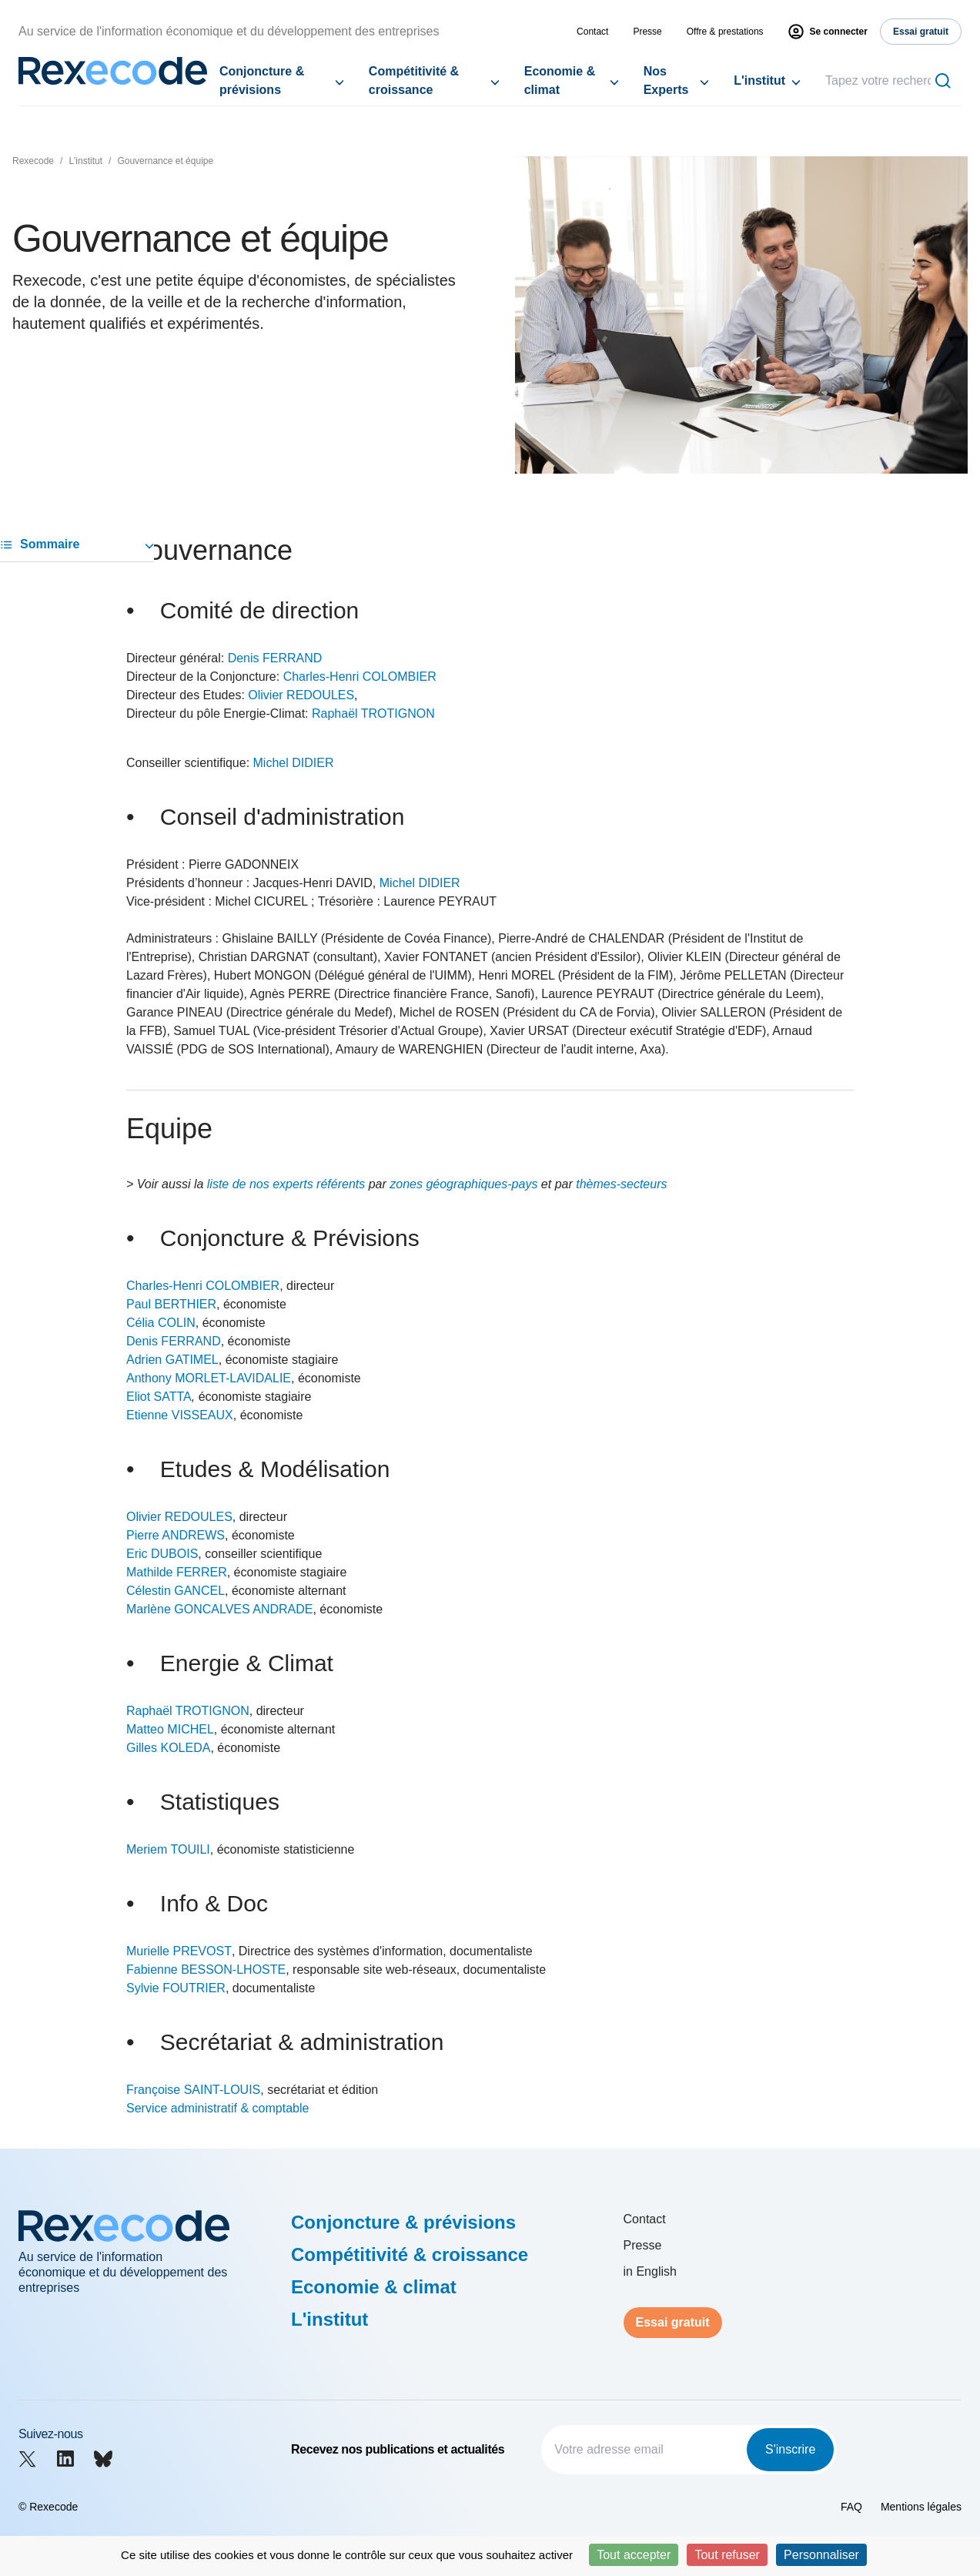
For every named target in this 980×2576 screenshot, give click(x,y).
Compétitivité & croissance (414, 80)
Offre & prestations (725, 31)
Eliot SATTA (159, 1396)
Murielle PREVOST (179, 1951)
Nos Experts (666, 80)
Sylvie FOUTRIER (176, 1988)
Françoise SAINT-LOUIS (193, 2089)
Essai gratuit (673, 2322)
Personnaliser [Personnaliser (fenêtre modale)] (821, 2554)
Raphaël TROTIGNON (373, 713)
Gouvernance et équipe (165, 161)
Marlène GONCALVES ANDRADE (219, 1609)
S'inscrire (790, 2449)
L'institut (759, 80)
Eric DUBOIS (162, 1553)
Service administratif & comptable (217, 2108)
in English (650, 2271)
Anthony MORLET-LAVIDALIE (208, 1378)
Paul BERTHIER (171, 1304)
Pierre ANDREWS (175, 1535)
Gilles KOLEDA (168, 1747)
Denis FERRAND (275, 658)
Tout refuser (726, 2554)
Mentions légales (921, 2507)
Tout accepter (634, 2554)
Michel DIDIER (293, 762)
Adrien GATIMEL (172, 1359)
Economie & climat (559, 80)
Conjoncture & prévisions (261, 80)
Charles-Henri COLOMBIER (359, 676)
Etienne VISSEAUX (179, 1415)
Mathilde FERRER (176, 1572)
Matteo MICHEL (170, 1729)
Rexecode (33, 161)
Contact (592, 31)
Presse (647, 31)
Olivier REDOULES (301, 695)
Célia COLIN (161, 1322)
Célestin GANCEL (175, 1590)
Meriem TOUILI (168, 1849)
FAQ (851, 2507)
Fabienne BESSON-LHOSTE (206, 1969)
